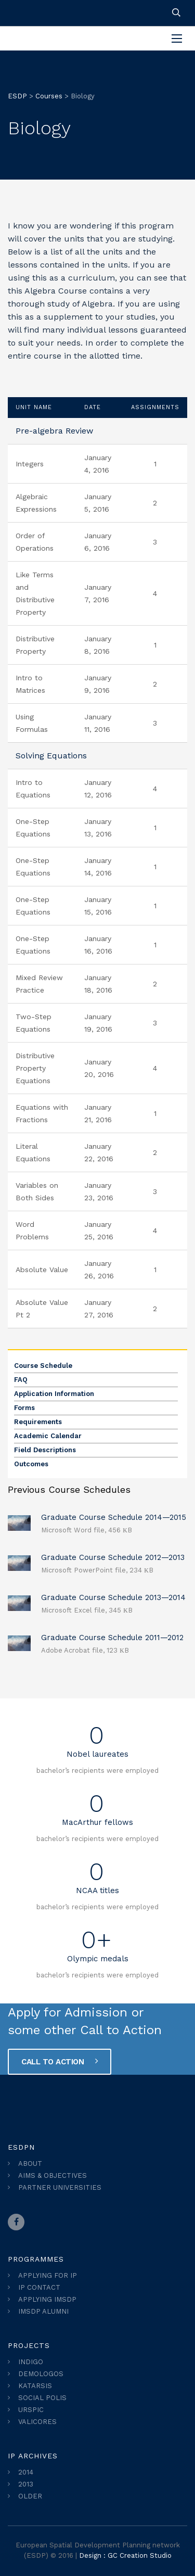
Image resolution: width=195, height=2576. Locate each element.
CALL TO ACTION (59, 2061)
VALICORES (37, 2422)
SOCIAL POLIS (42, 2398)
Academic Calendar (48, 1436)
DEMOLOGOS (40, 2374)
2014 (25, 2472)
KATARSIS (35, 2386)
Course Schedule (43, 1365)
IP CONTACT (39, 2287)
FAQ (21, 1380)
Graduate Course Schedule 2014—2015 (113, 1517)
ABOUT (30, 2163)
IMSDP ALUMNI (43, 2311)
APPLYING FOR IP (47, 2275)
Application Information (54, 1394)
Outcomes (31, 1464)
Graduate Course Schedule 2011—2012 (112, 1637)
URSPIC (31, 2410)
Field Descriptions (45, 1450)
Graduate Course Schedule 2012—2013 (113, 1557)
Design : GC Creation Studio (125, 2555)
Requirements (38, 1422)
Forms (24, 1408)
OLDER (30, 2496)
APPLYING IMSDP (47, 2299)
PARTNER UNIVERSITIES (59, 2187)
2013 (25, 2484)
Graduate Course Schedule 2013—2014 (113, 1597)
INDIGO (30, 2362)
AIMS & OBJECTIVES (52, 2175)
